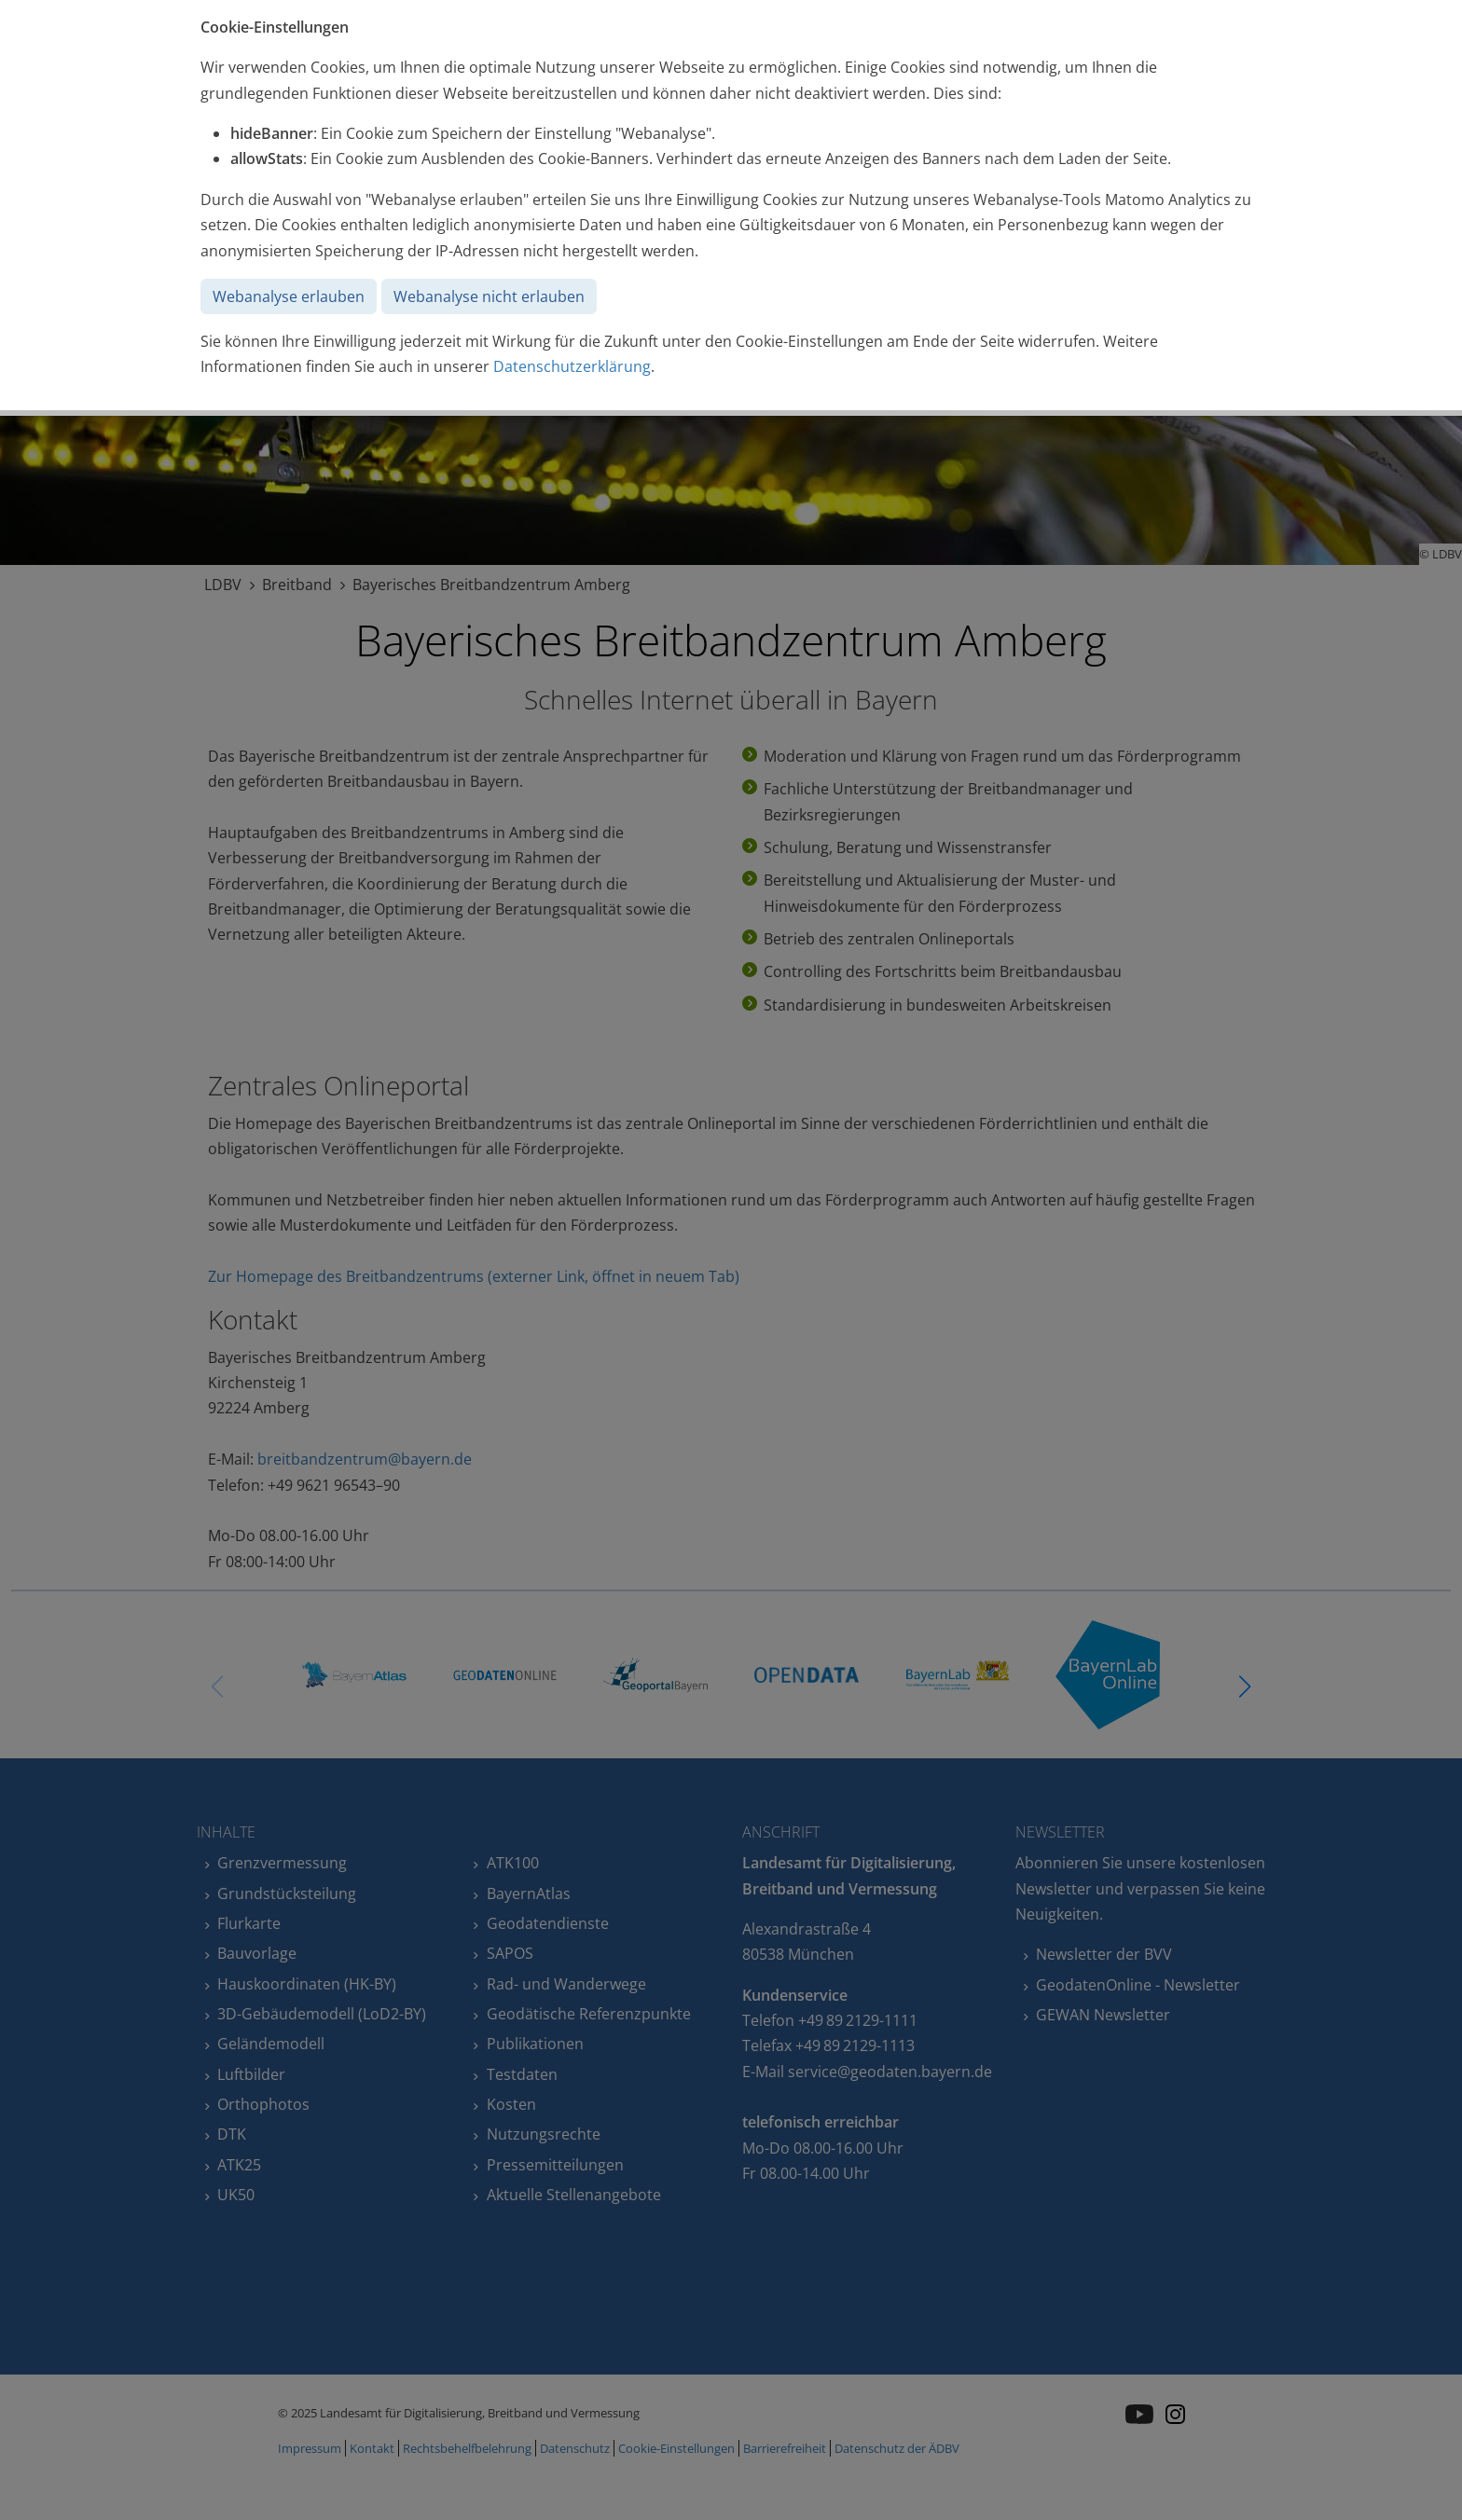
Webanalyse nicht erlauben (489, 296)
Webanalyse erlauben (289, 296)
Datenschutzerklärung (572, 366)
